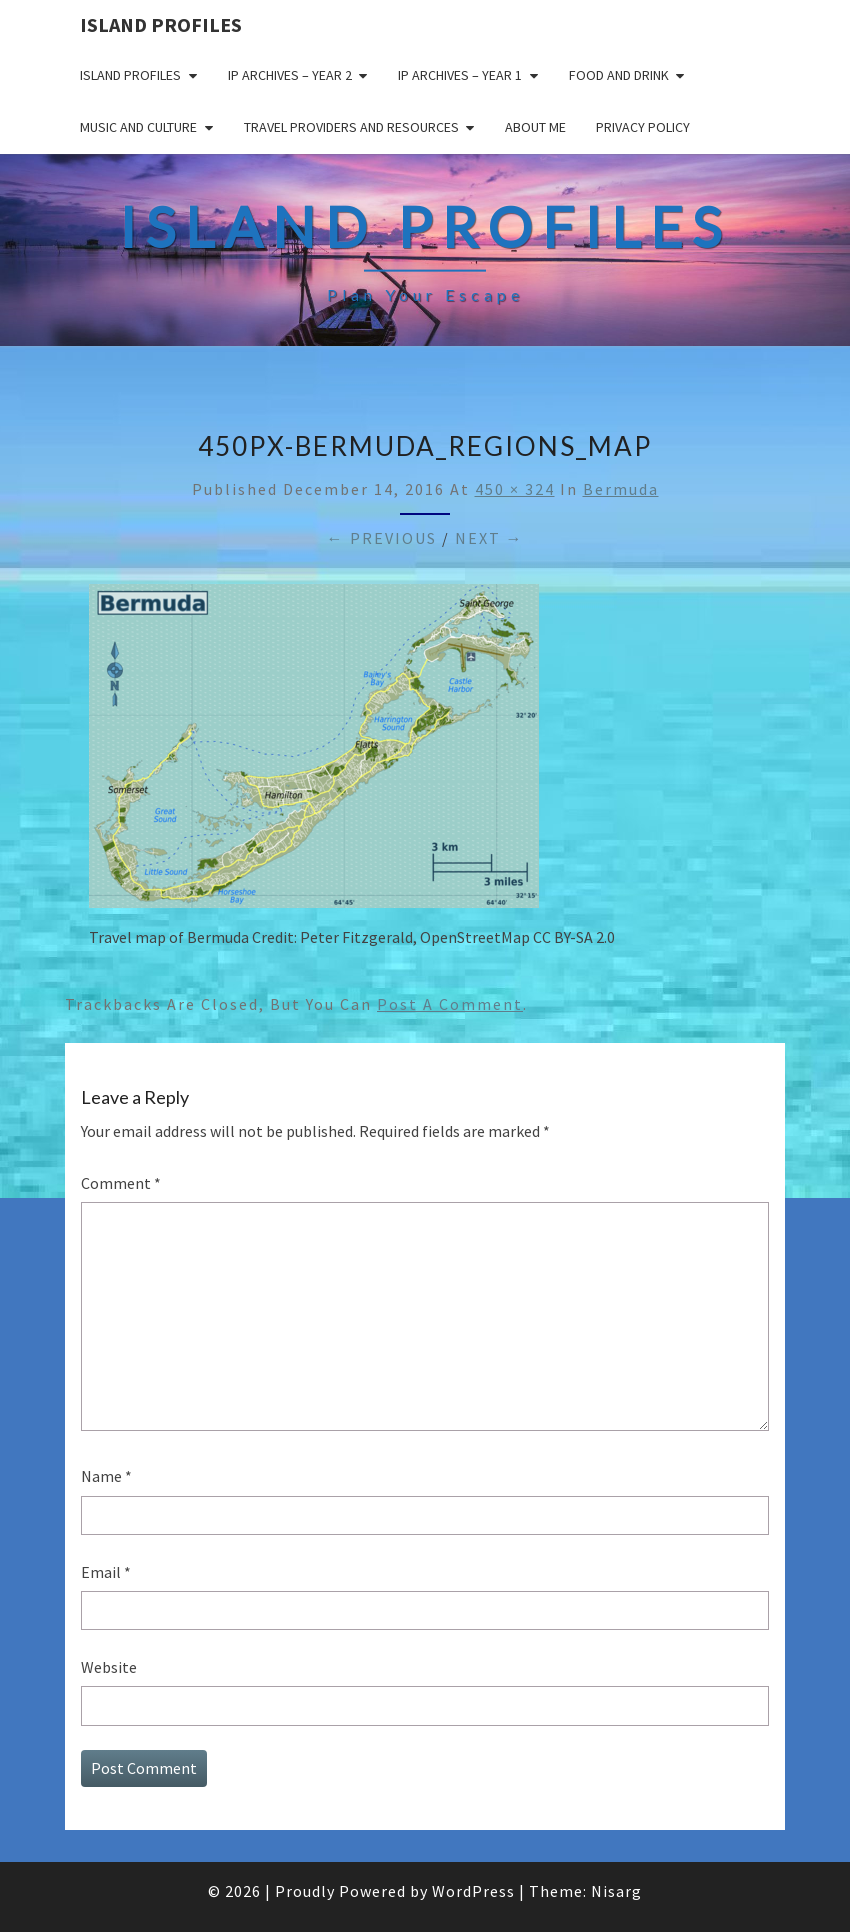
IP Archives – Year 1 (460, 75)
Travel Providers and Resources (351, 127)
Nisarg (616, 1891)
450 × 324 (515, 489)
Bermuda (621, 489)
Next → (489, 538)
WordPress (473, 1891)
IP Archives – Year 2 (290, 75)
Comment (121, 1183)
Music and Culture (138, 127)
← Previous (382, 538)
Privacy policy (643, 127)
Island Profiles (161, 24)
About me (535, 127)
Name (106, 1476)
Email (106, 1572)
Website (109, 1667)
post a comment (450, 1004)
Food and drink (619, 75)
